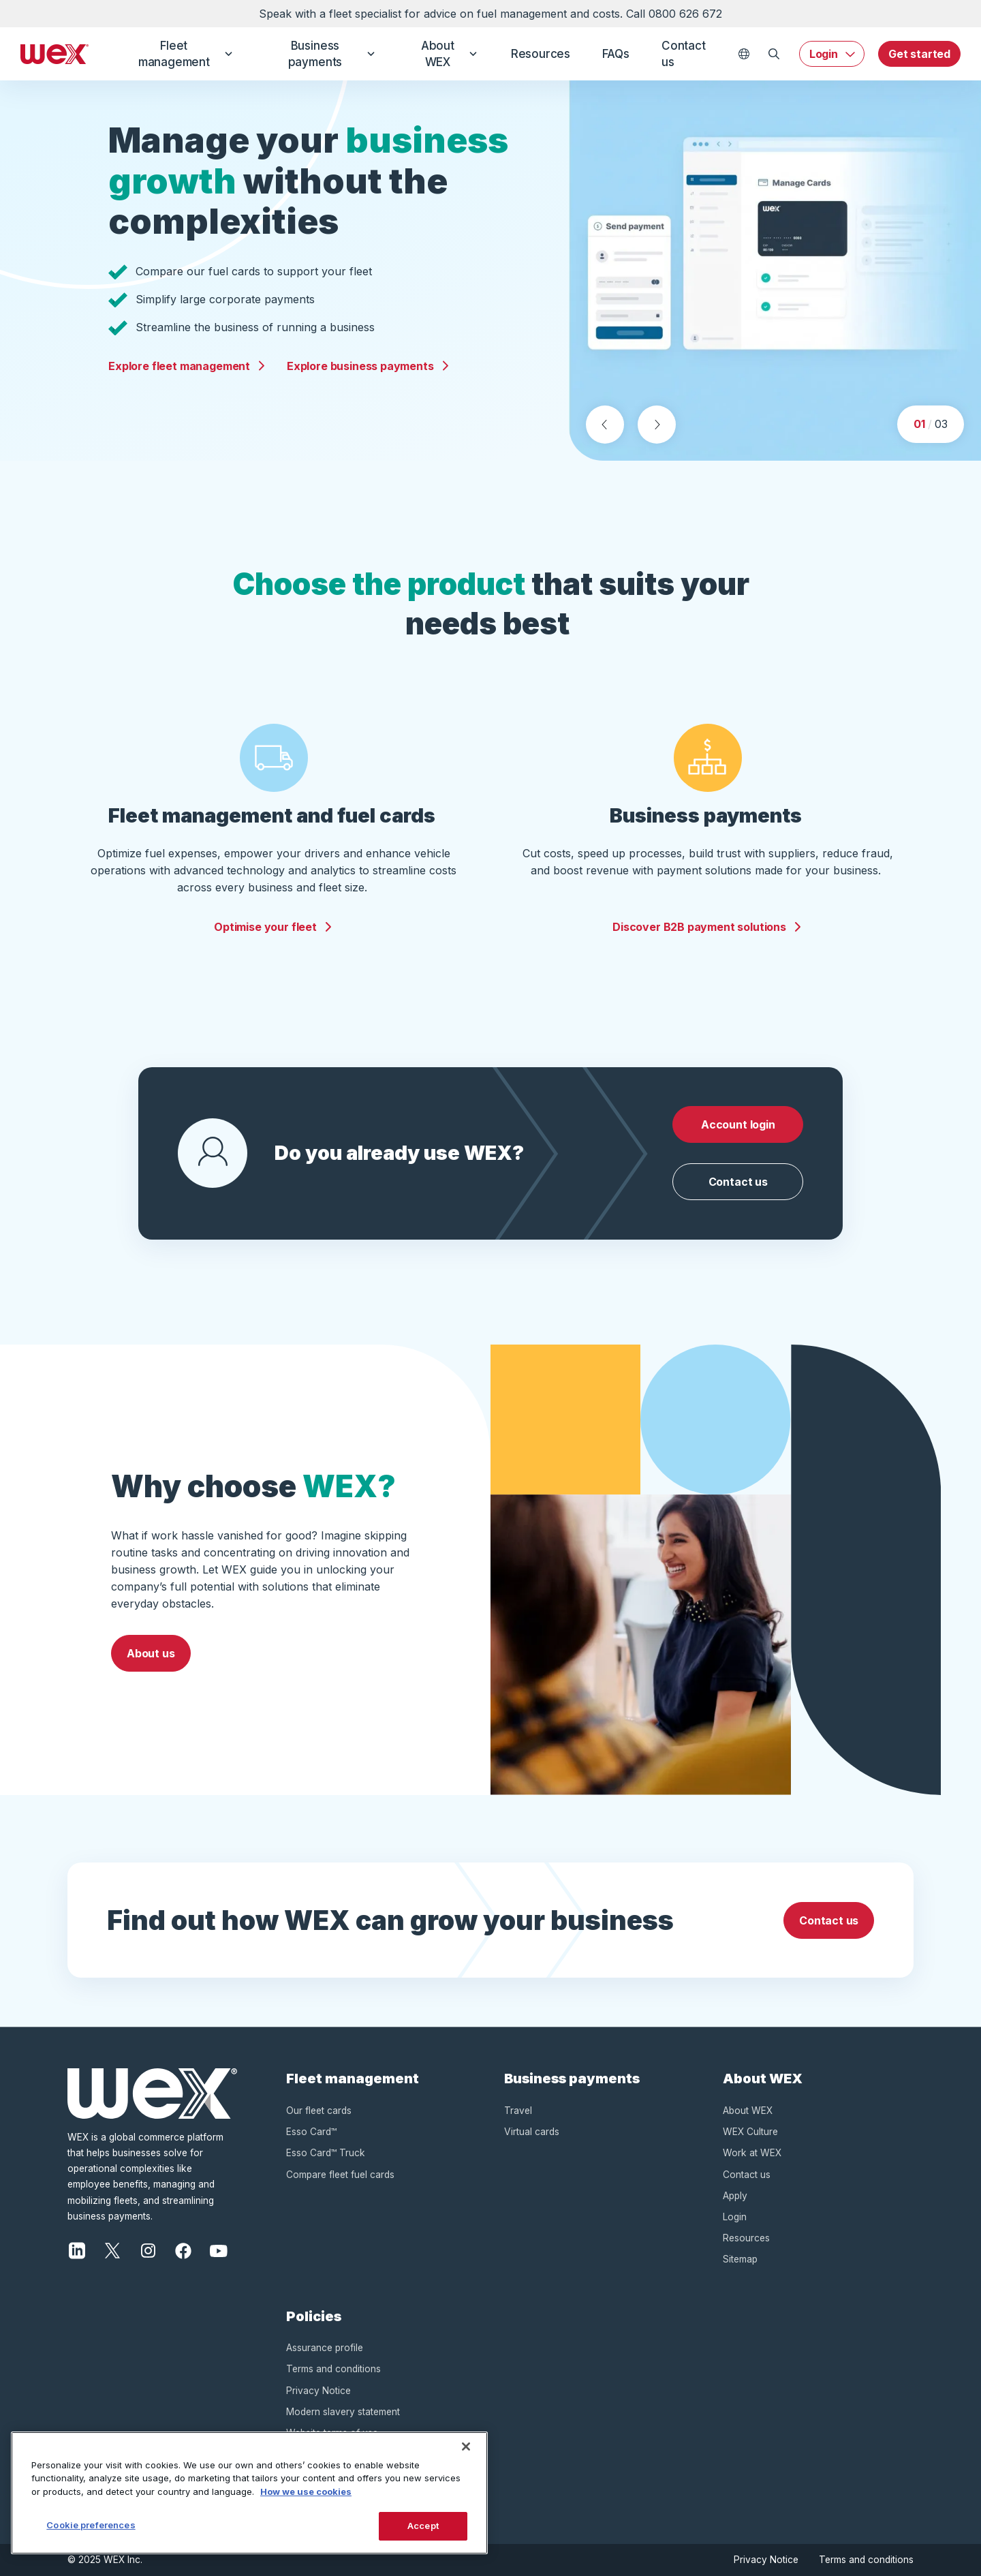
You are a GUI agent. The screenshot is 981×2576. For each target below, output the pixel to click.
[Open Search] (774, 54)
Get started (919, 54)
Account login (738, 1124)
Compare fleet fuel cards (340, 2174)
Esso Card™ (311, 2131)
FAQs (615, 54)
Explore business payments (368, 366)
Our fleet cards (319, 2110)
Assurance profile (324, 2347)
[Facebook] (183, 2249)
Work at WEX (752, 2152)
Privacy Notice (318, 2390)
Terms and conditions (333, 2368)
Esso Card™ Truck (325, 2152)
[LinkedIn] (77, 2249)
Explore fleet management (187, 366)
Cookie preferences (90, 2524)
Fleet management (185, 54)
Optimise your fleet (273, 927)
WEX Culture (750, 2131)
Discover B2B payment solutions (707, 927)
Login (823, 54)
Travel (518, 2110)
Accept (423, 2525)
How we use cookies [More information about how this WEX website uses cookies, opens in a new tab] (306, 2491)
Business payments (331, 54)
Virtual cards (531, 2131)
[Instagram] (147, 2249)
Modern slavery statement (343, 2411)
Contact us (683, 54)
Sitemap (740, 2259)
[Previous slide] (605, 424)
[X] (112, 2249)
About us (151, 1653)
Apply (735, 2195)
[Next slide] (657, 424)
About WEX (448, 54)
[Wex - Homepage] (54, 53)
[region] (249, 2493)
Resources (539, 54)
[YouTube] (218, 2249)
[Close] (466, 2447)
